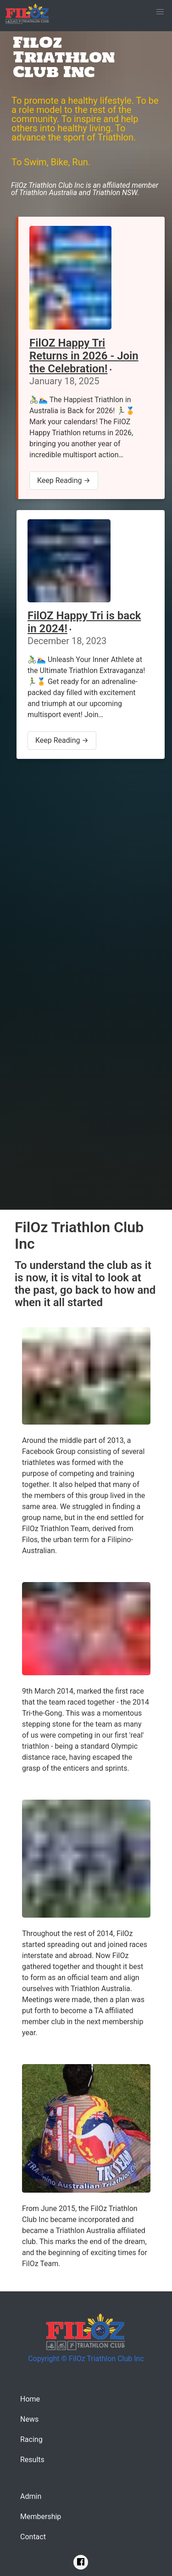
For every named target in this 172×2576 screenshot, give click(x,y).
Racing (31, 2439)
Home (30, 2399)
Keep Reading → (63, 480)
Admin (30, 2496)
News (29, 2419)
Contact (33, 2536)
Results (32, 2459)
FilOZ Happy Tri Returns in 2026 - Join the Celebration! (84, 356)
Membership (40, 2516)
